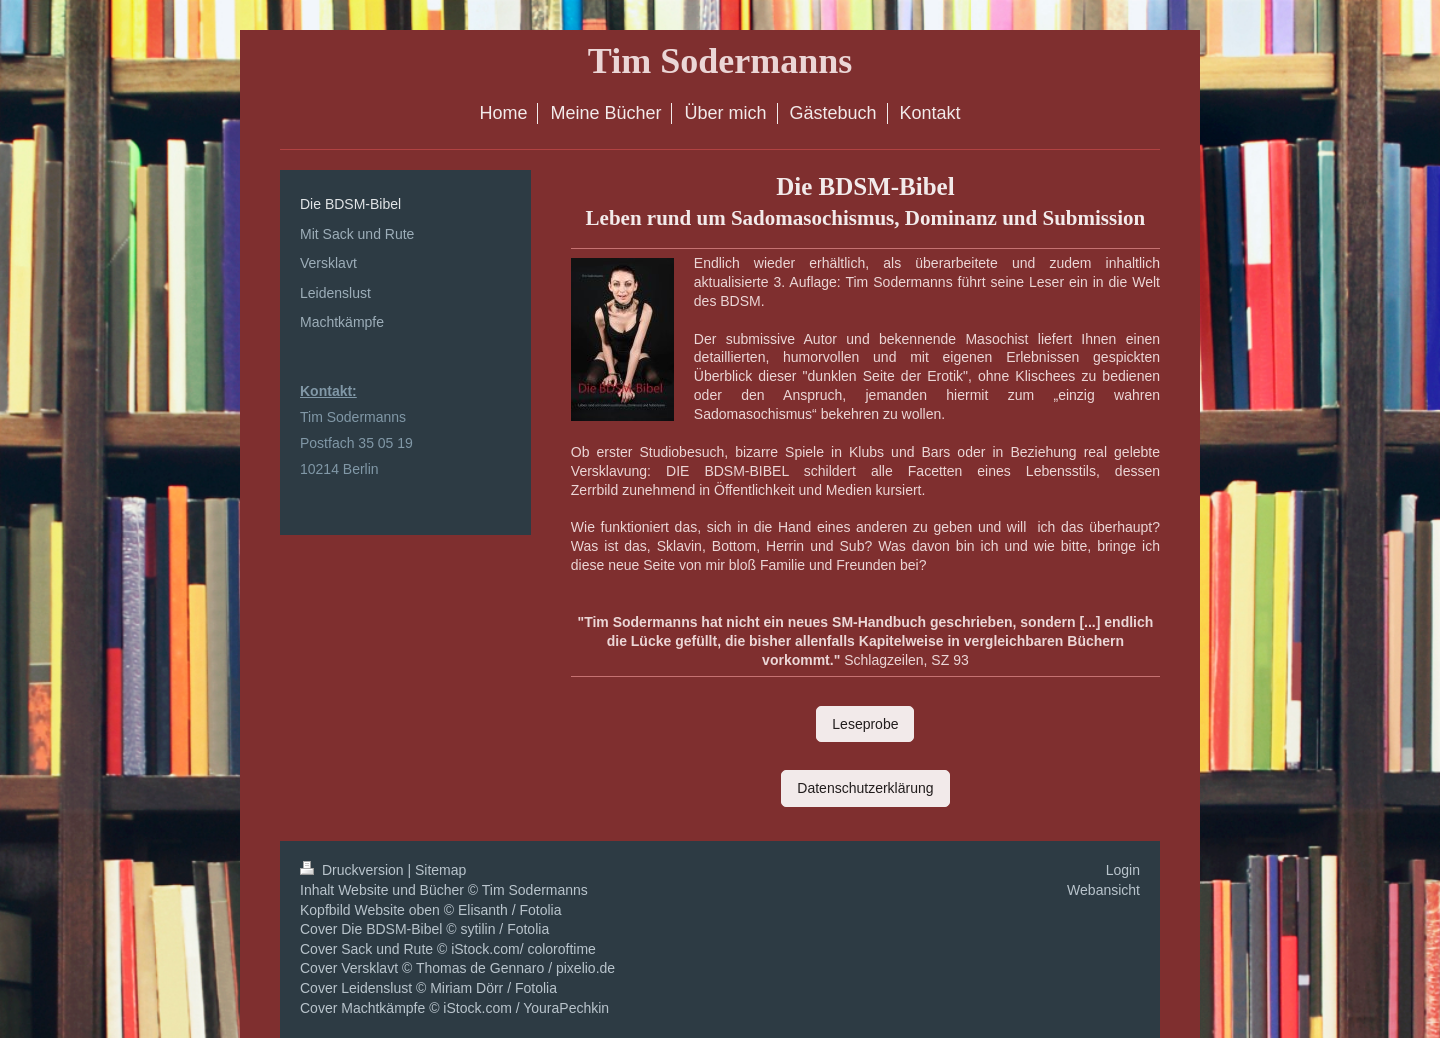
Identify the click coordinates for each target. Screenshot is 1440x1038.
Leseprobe (865, 724)
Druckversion (353, 870)
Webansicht (1103, 890)
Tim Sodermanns (720, 61)
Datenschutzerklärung (865, 788)
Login (1123, 870)
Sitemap (440, 870)
